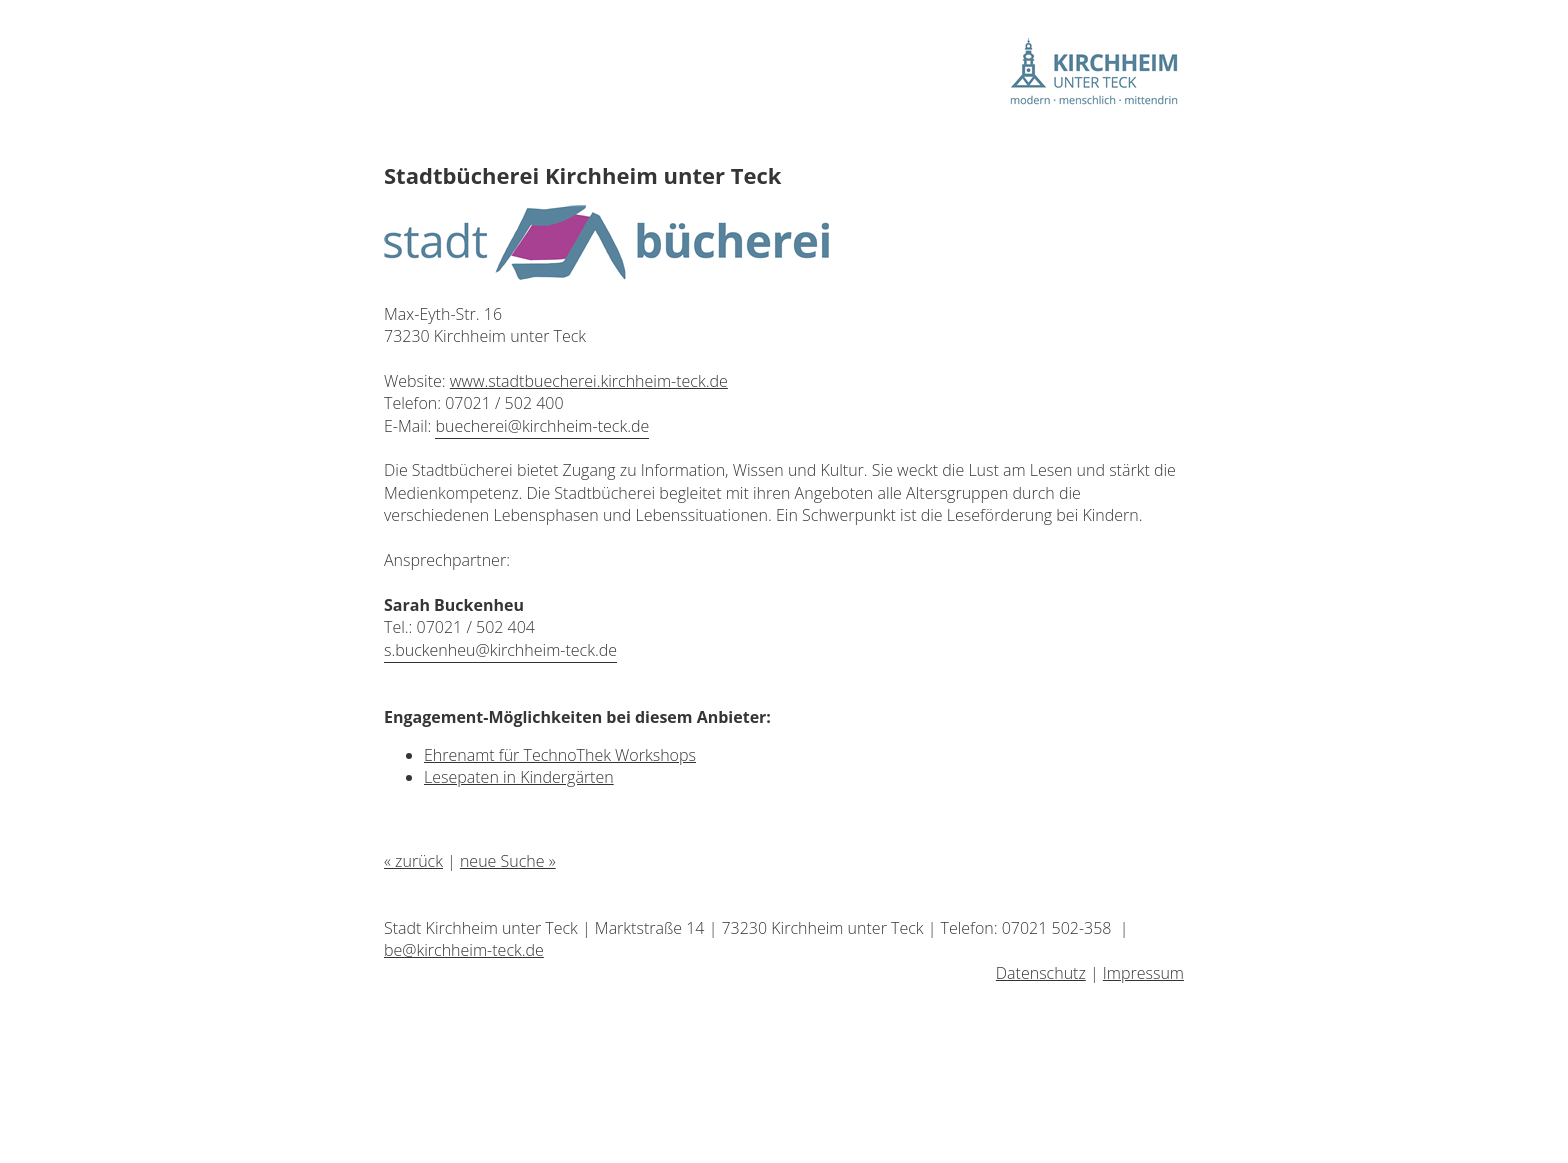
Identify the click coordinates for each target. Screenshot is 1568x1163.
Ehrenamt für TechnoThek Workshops (560, 755)
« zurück (413, 861)
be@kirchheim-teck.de (464, 950)
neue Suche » (508, 861)
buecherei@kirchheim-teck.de (542, 426)
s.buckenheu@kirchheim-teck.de (500, 650)
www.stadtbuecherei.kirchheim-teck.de (589, 381)
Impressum (1143, 973)
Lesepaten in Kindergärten (519, 777)
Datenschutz (1041, 973)
